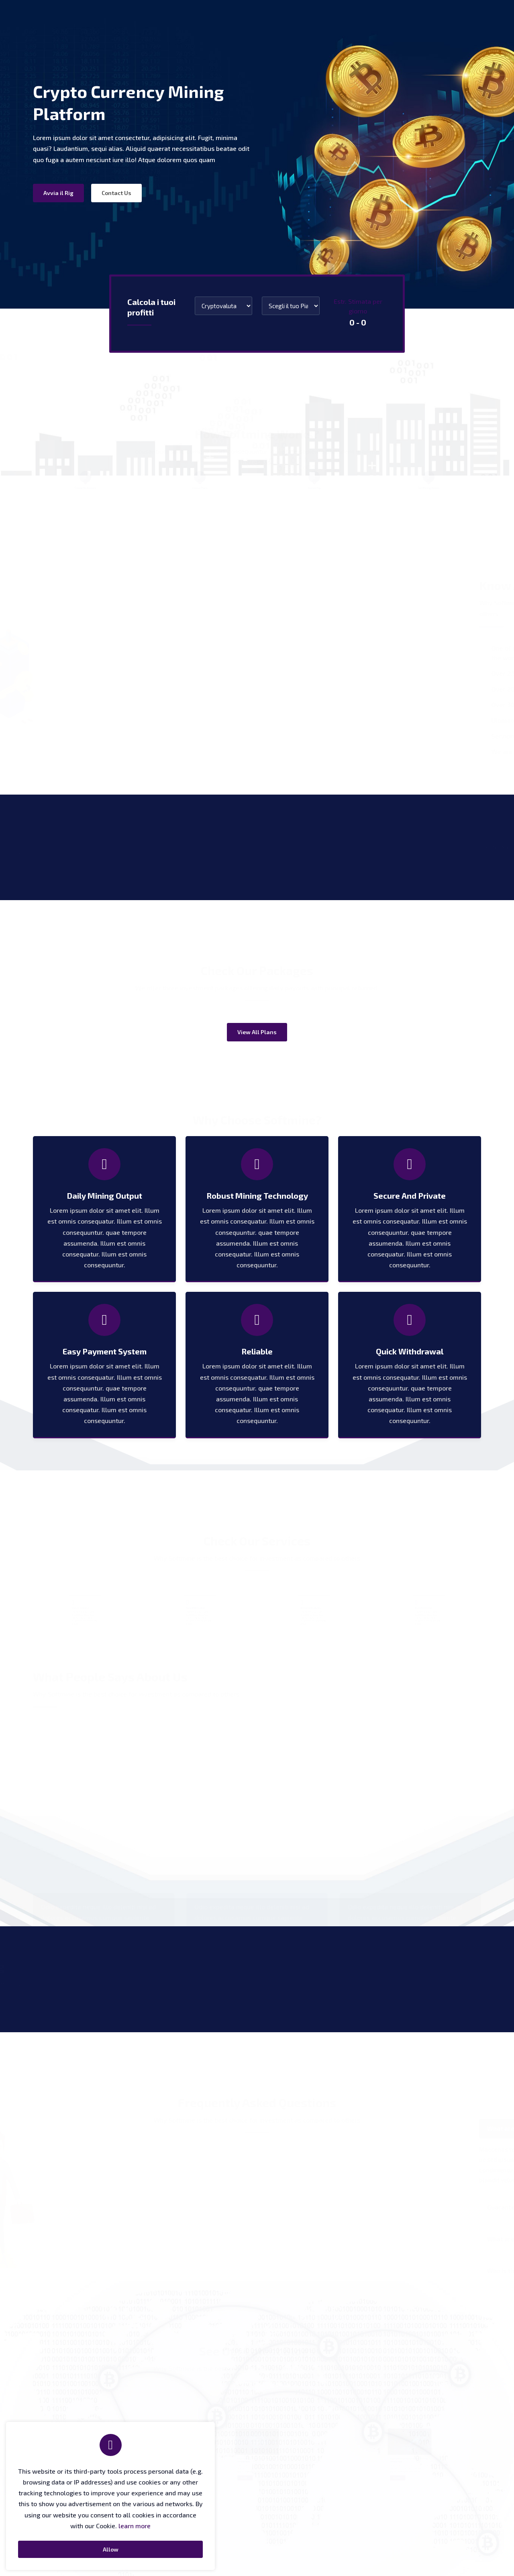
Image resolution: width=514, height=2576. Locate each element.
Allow (110, 2549)
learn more (134, 2525)
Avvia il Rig (58, 192)
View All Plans (257, 1032)
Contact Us (116, 192)
